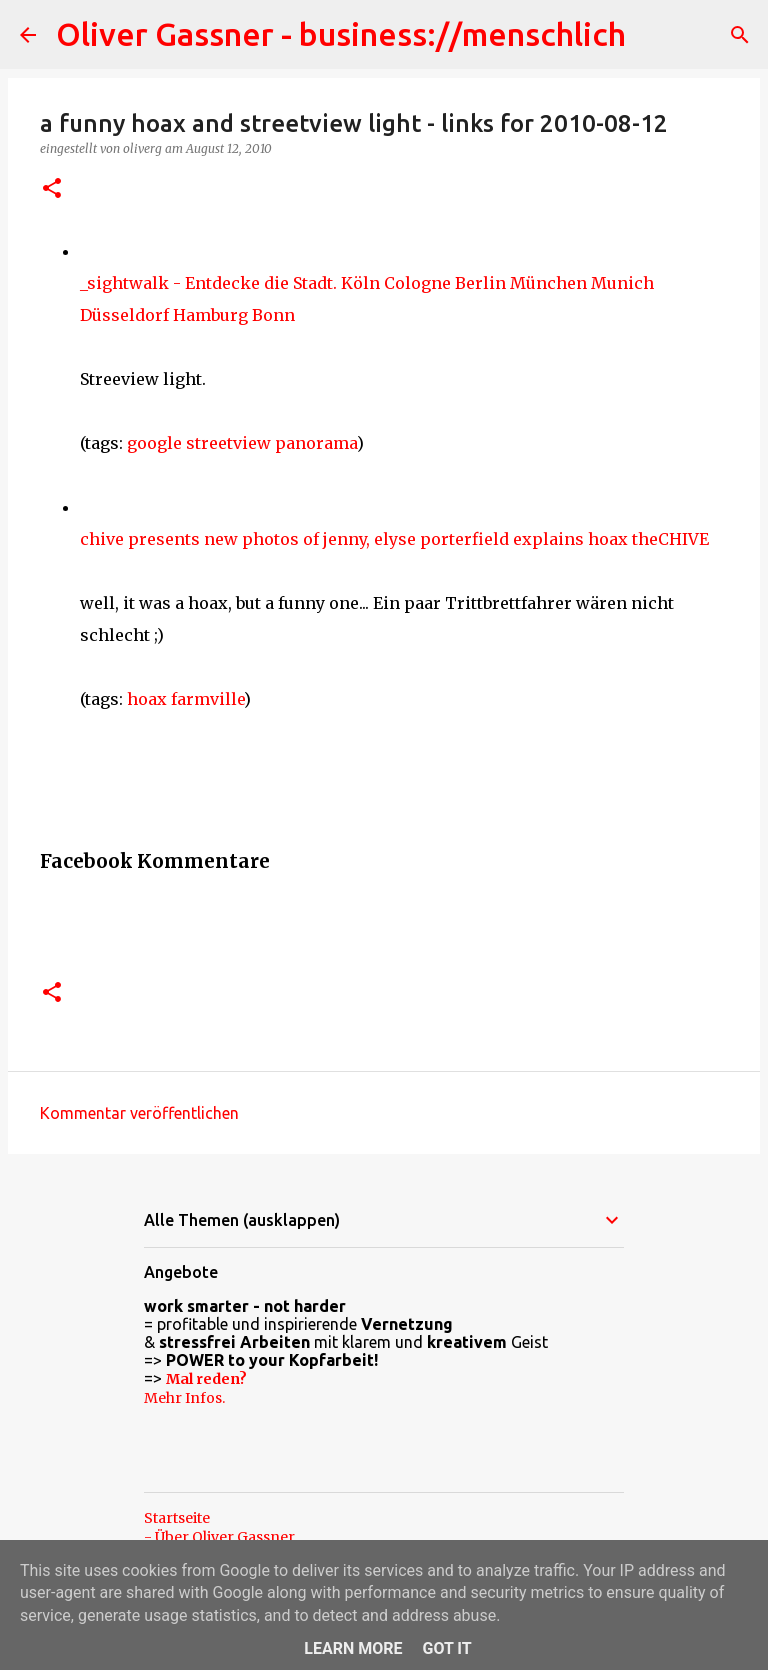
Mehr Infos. (184, 1398)
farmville (207, 699)
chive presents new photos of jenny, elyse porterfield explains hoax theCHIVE (394, 539)
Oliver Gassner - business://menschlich (341, 34)
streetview (228, 443)
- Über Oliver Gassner (219, 1537)
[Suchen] (740, 35)
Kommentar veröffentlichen (139, 1113)
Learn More (353, 1648)
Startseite (177, 1518)
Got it (446, 1648)
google (154, 443)
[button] (52, 189)
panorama (316, 443)
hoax (147, 699)
